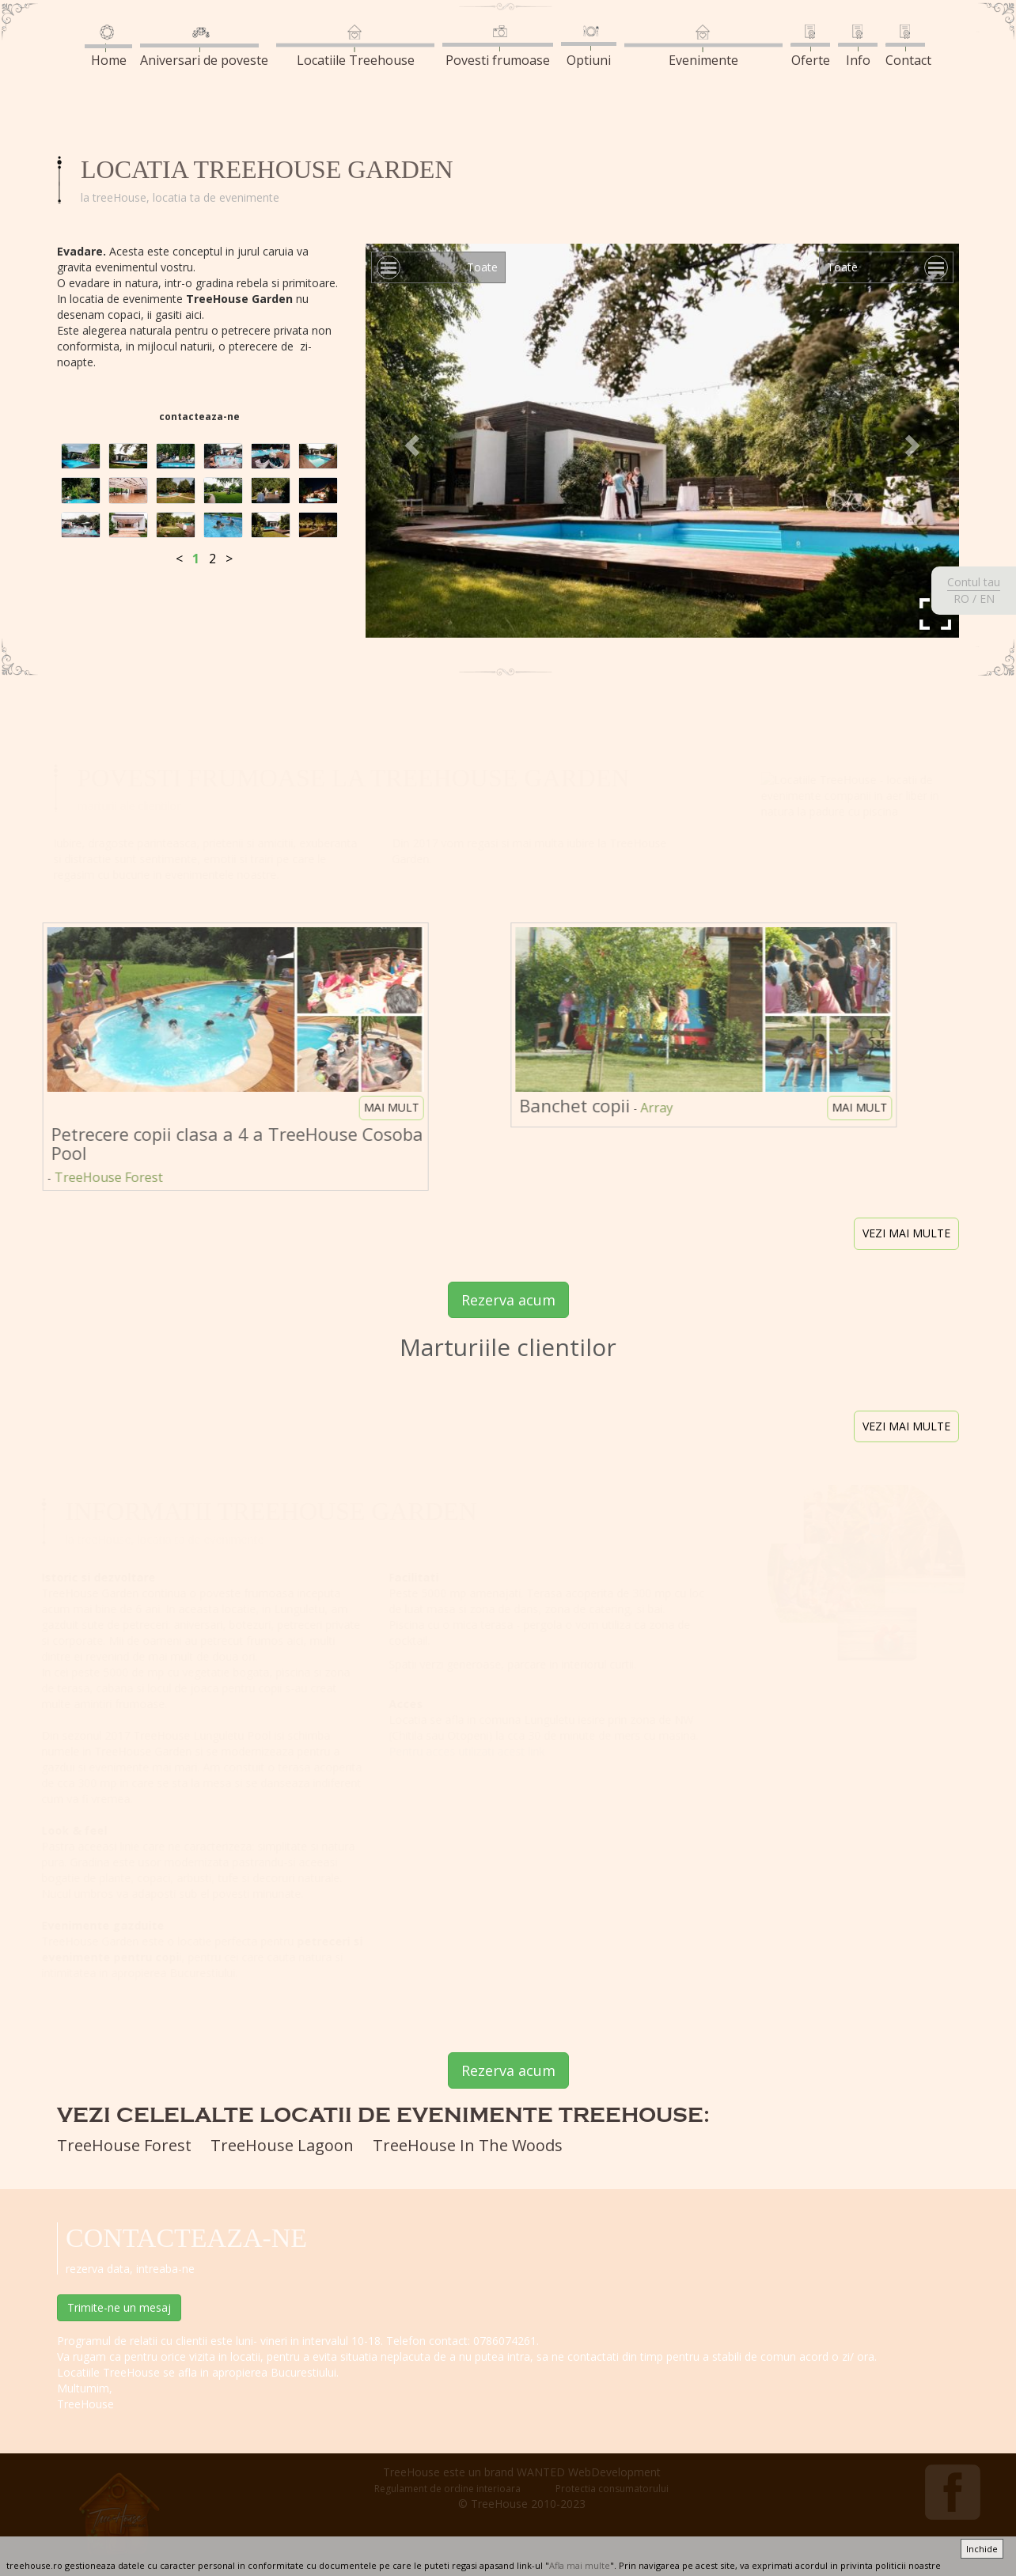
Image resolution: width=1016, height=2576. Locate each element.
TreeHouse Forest (124, 2145)
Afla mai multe (579, 2565)
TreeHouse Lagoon (282, 2145)
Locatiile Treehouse (355, 47)
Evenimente (703, 47)
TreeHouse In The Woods (468, 2145)
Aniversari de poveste (204, 47)
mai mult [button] (383, 1107)
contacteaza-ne (199, 416)
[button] (410, 441)
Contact (908, 47)
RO (961, 598)
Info (858, 47)
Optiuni (588, 47)
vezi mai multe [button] (906, 1233)
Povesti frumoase (497, 47)
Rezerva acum (508, 1299)
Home (108, 47)
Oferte (810, 47)
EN (987, 598)
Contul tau (973, 581)
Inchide (982, 2549)
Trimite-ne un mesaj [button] (119, 2307)
